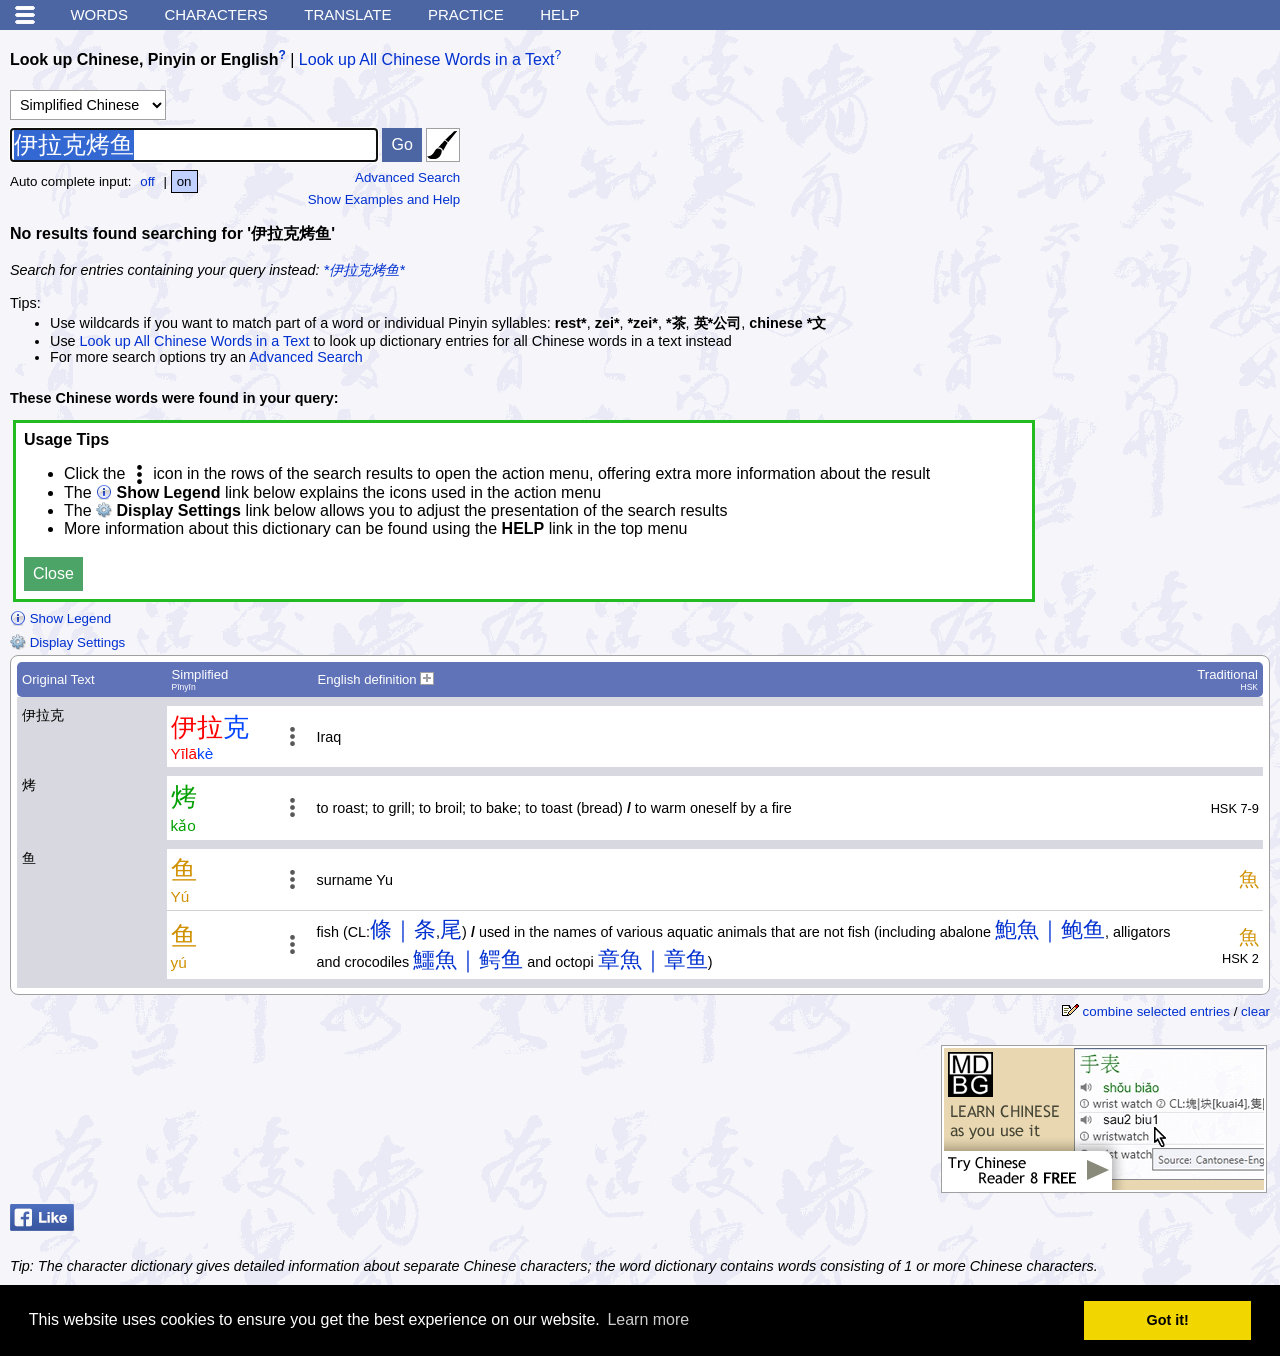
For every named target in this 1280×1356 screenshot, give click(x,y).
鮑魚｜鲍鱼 (1050, 929)
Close (53, 573)
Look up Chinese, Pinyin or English (144, 59)
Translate (347, 14)
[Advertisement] (1120, 165)
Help (559, 14)
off (147, 181)
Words (99, 14)
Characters (215, 14)
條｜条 (403, 929)
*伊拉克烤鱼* (364, 270)
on (184, 181)
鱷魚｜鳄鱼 (468, 959)
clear (1255, 1011)
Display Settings (67, 642)
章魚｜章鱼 (653, 959)
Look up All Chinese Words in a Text (427, 59)
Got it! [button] (1168, 1320)
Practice (466, 14)
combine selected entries (1156, 1011)
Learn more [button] (648, 1319)
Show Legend (60, 618)
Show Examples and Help (384, 199)
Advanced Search (407, 177)
